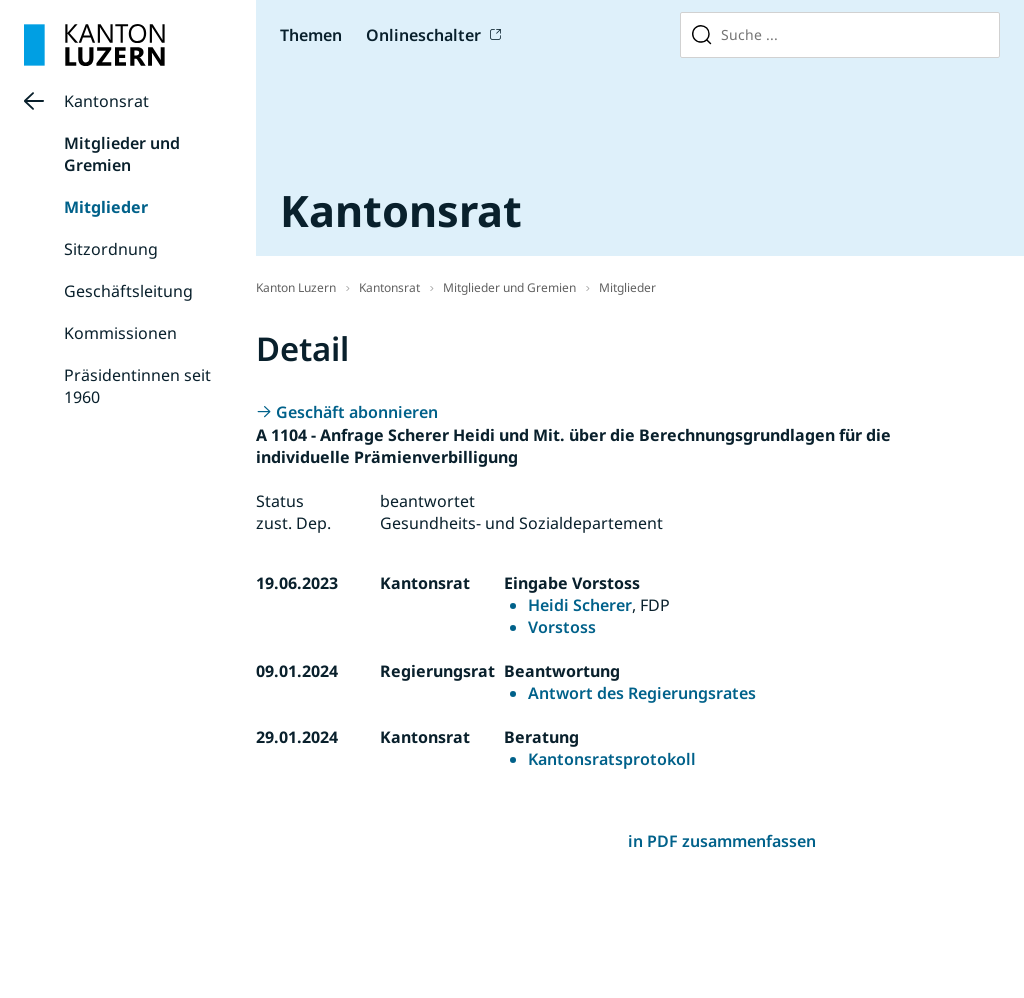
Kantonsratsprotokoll (612, 759)
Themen (311, 35)
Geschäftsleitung (128, 291)
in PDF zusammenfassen (722, 841)
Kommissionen (120, 333)
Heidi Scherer (580, 605)
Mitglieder (106, 207)
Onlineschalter (423, 35)
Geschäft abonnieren (357, 412)
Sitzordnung (111, 249)
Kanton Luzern (296, 287)
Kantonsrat (106, 101)
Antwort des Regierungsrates (642, 693)
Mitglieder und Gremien (122, 154)
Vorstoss (562, 627)
